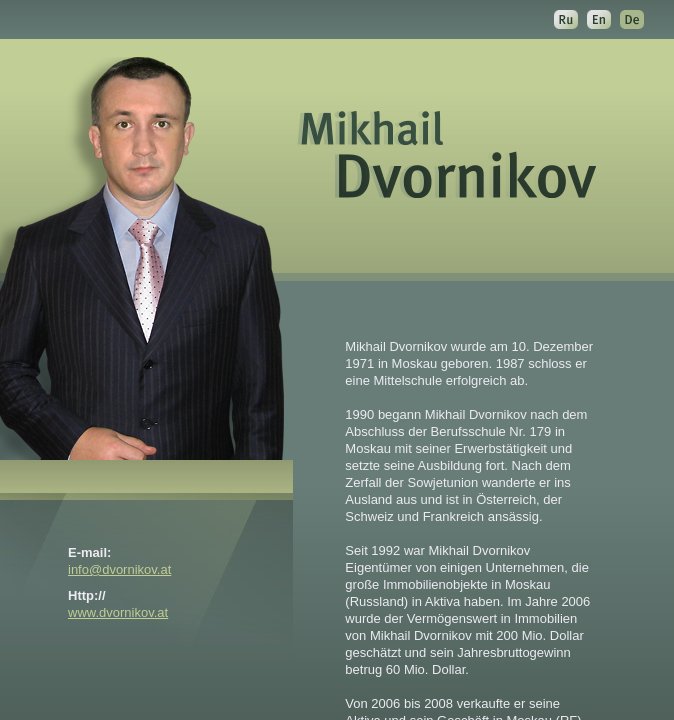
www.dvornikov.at (118, 612)
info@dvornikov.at (119, 569)
